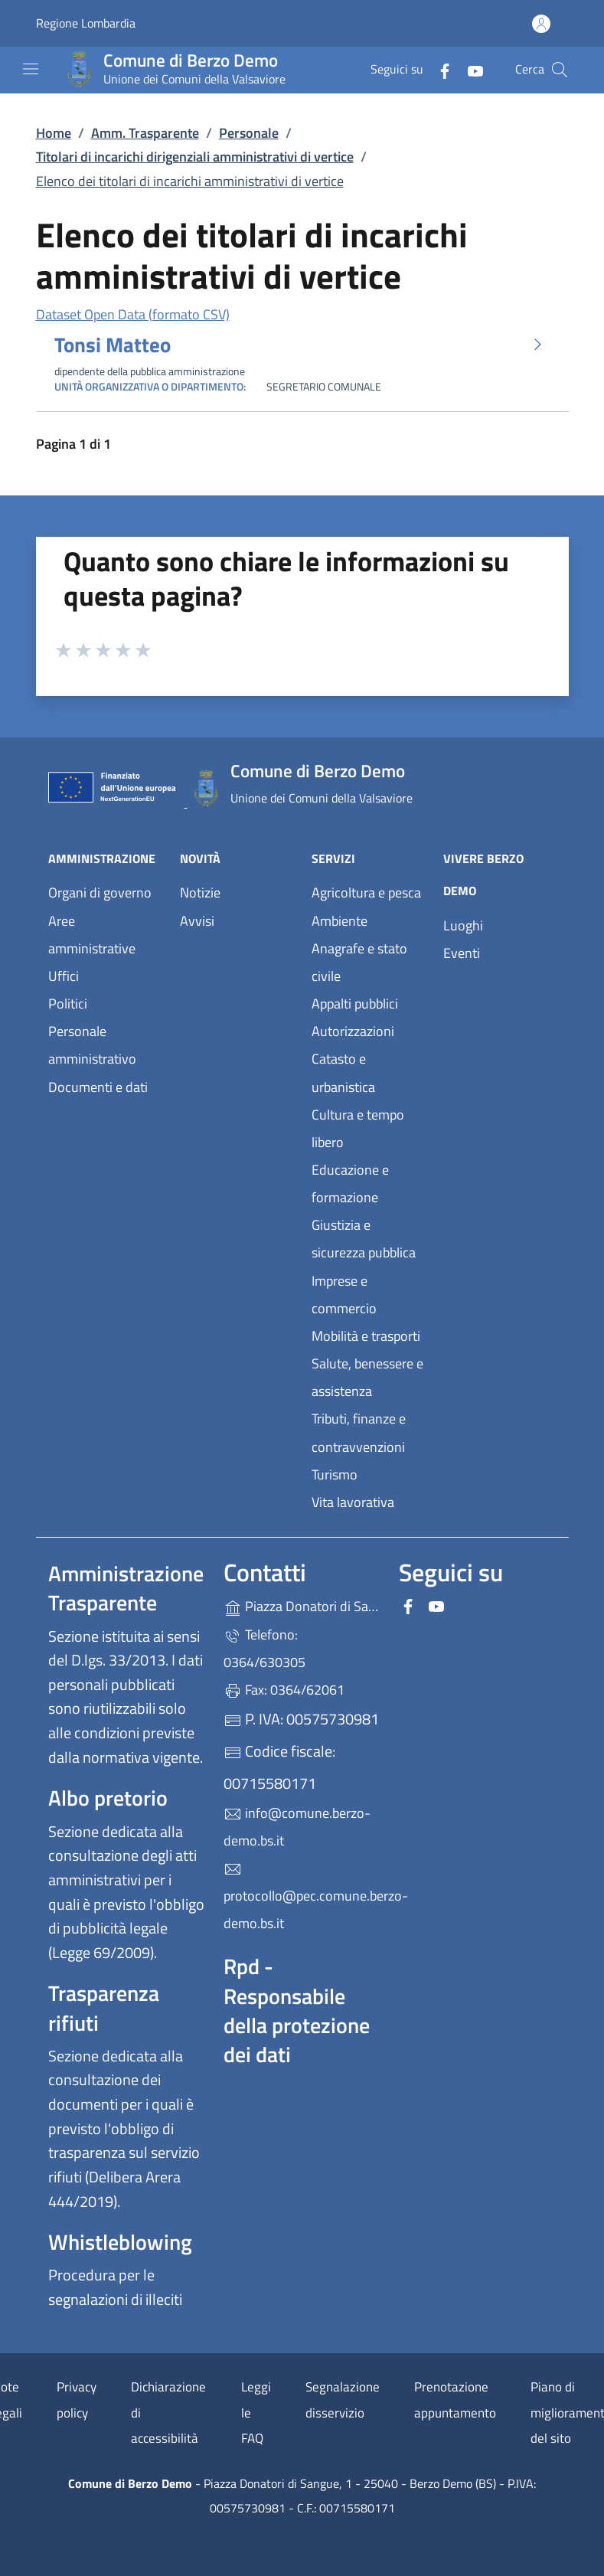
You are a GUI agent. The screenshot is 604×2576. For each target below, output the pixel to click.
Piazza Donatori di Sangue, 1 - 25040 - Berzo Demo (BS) (302, 1605)
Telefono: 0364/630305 (264, 1648)
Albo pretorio (108, 1797)
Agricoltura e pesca (366, 892)
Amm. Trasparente (145, 133)
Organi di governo (100, 892)
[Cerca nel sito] (559, 69)
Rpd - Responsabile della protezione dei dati (297, 2010)
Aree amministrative (91, 934)
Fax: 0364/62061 (284, 1689)
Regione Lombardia (85, 23)
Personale (249, 133)
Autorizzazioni (353, 1031)
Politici (67, 1003)
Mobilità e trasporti (366, 1336)
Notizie (200, 892)
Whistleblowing (120, 2241)
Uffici (63, 976)
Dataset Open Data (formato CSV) (133, 314)
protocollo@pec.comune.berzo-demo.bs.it (302, 1897)
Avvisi (197, 920)
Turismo (335, 1474)
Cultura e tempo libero (358, 1128)
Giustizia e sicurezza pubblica (364, 1238)
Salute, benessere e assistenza (367, 1377)
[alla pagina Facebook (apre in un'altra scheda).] (438, 69)
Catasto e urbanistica (343, 1072)
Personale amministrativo (92, 1045)
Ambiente (339, 920)
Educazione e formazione (350, 1183)
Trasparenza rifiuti (103, 2007)
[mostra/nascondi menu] (30, 69)
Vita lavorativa (353, 1502)
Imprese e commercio (344, 1294)
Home (53, 133)
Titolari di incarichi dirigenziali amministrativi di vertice (195, 156)
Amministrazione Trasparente (126, 1588)
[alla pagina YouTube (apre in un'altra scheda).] (469, 69)
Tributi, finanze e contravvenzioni (359, 1432)
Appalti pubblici (355, 1003)
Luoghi (463, 925)
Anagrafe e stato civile (359, 962)
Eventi (461, 953)
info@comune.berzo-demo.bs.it (297, 1827)
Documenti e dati (98, 1087)
